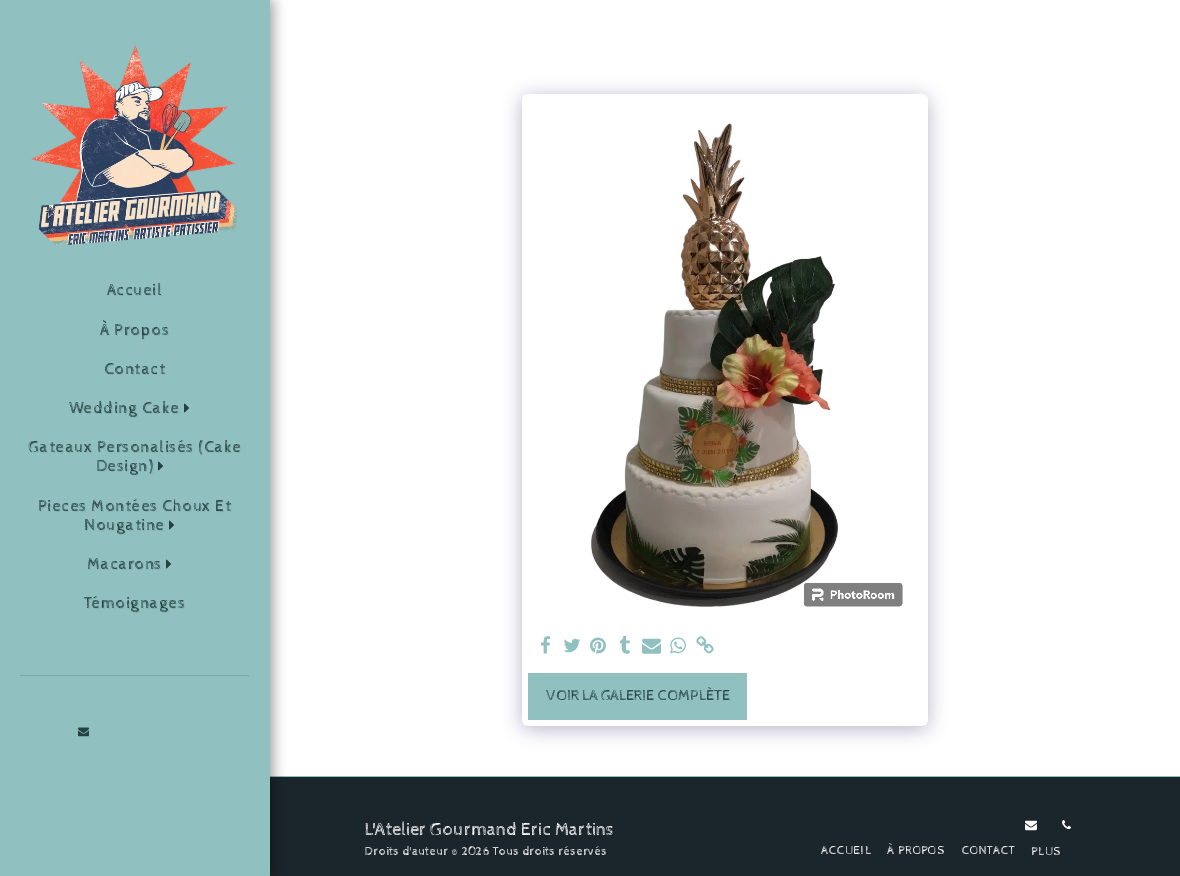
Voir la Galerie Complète (638, 696)
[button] (135, 409)
